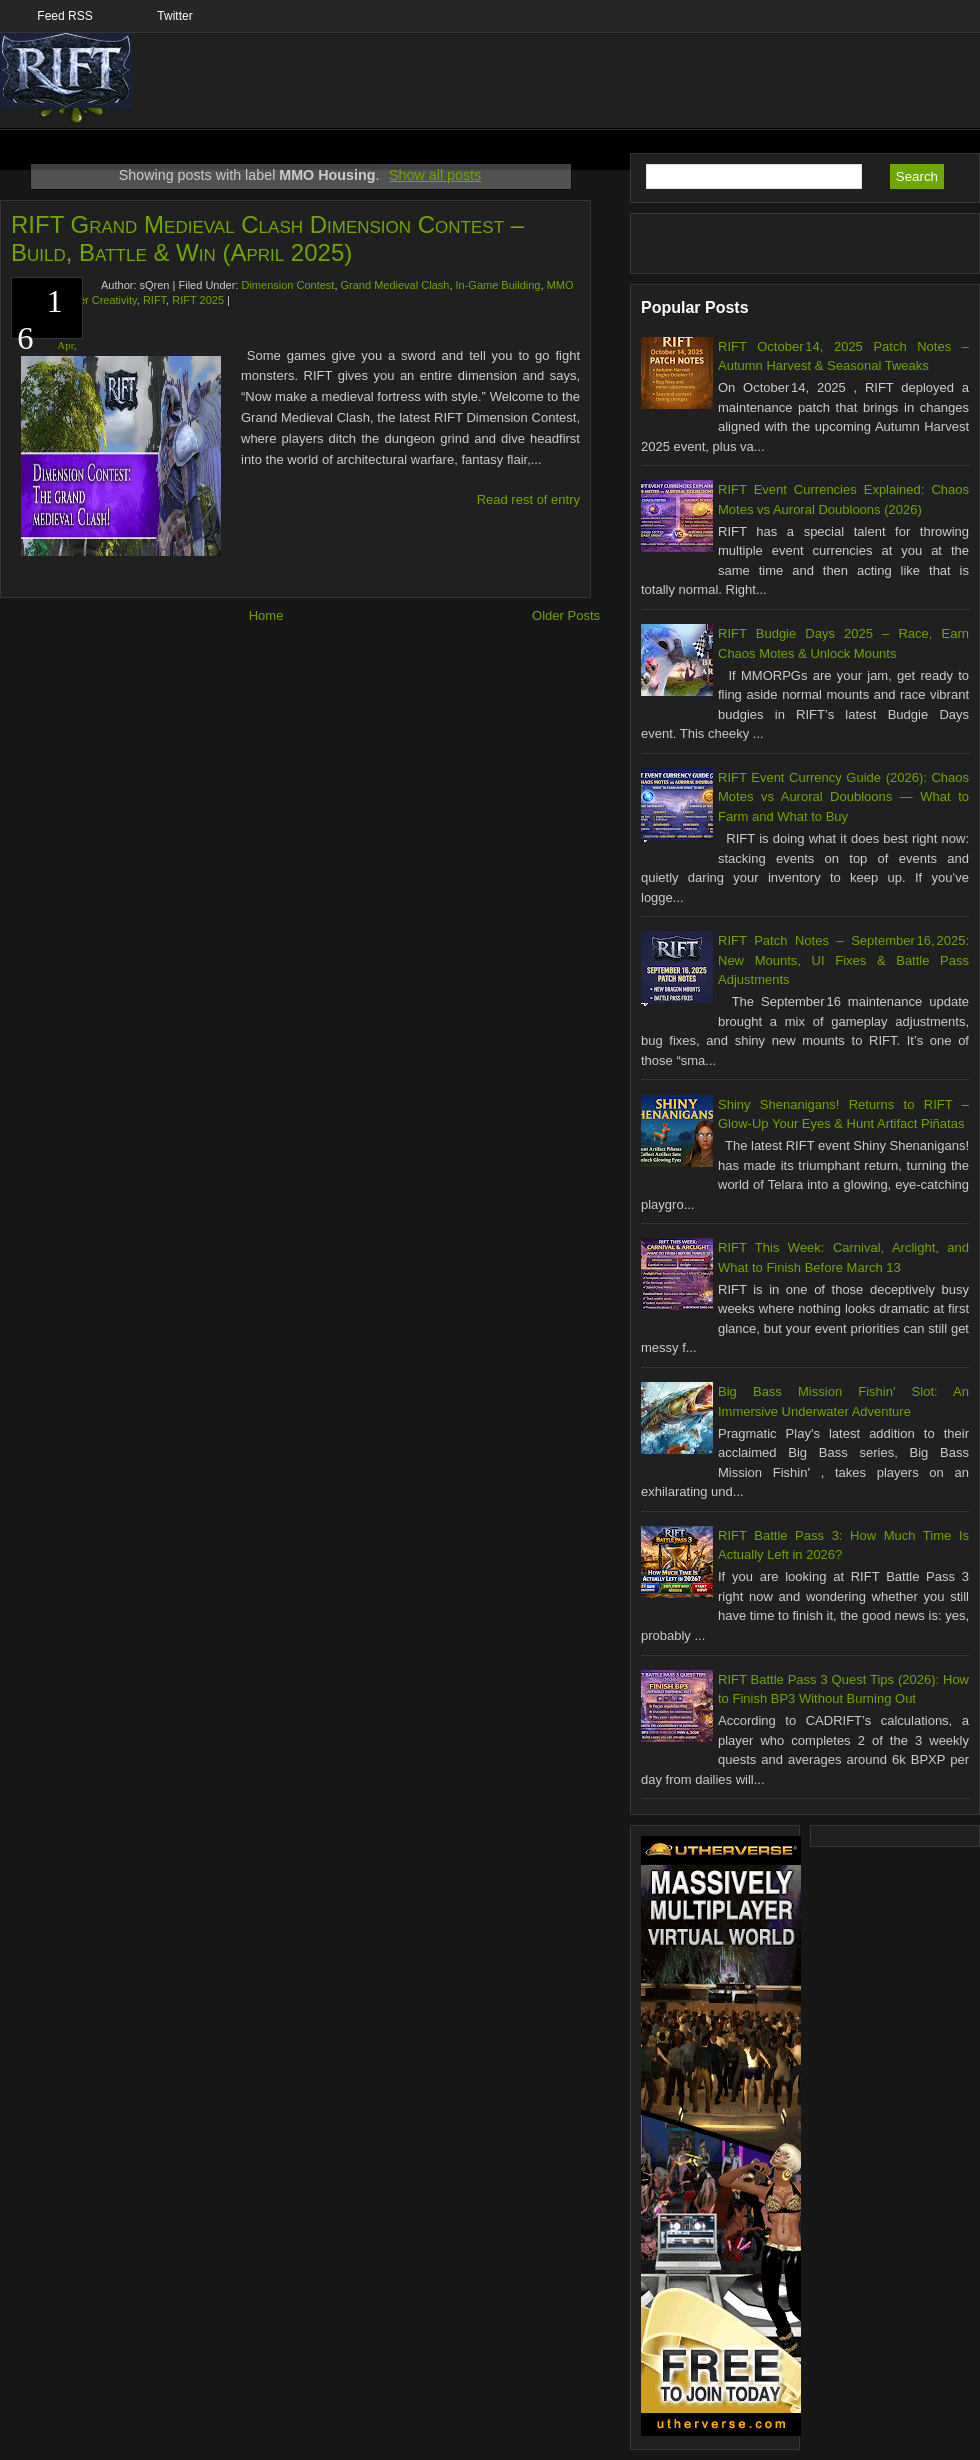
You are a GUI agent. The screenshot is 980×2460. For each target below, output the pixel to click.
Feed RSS (64, 16)
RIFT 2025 (198, 300)
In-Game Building (498, 285)
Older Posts (566, 615)
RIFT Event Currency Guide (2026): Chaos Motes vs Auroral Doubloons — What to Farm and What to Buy (843, 797)
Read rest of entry (528, 499)
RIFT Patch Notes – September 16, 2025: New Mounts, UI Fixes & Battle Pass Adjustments (843, 960)
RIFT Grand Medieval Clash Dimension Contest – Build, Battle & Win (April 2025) (267, 238)
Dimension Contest (287, 285)
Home (266, 615)
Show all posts (435, 175)
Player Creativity (96, 300)
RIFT (154, 300)
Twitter (174, 16)
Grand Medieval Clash (395, 285)
